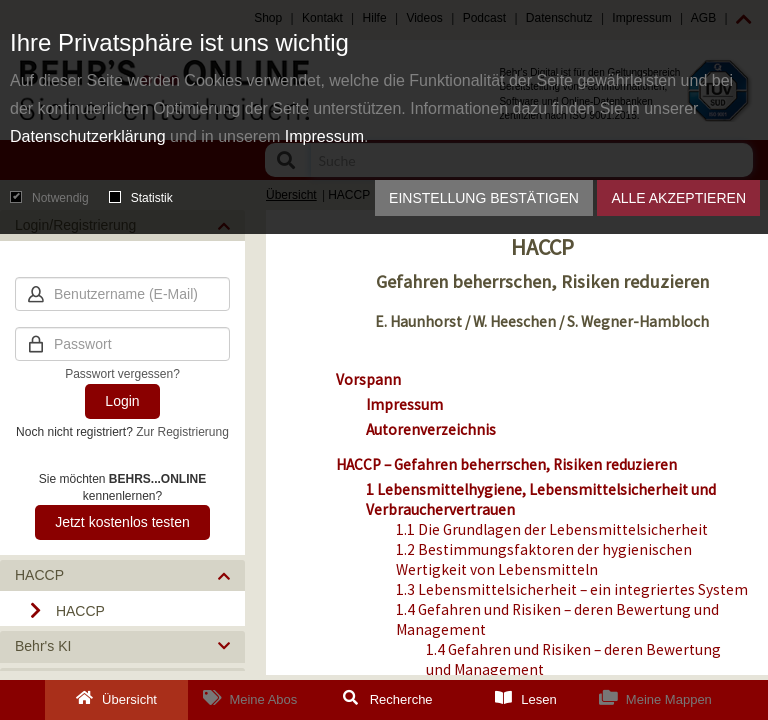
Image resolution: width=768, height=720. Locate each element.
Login (122, 401)
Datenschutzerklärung (88, 136)
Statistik (141, 198)
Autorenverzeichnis (431, 429)
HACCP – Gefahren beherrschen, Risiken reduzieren (506, 464)
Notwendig (49, 198)
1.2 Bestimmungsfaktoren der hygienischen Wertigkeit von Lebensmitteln (544, 559)
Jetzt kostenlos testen (122, 522)
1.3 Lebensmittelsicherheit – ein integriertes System (572, 589)
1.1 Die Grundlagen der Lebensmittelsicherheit (552, 529)
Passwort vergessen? (122, 374)
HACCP (80, 611)
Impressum (324, 136)
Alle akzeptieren (678, 198)
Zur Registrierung (182, 432)
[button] (122, 575)
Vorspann (368, 379)
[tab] (122, 575)
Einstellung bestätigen (484, 198)
